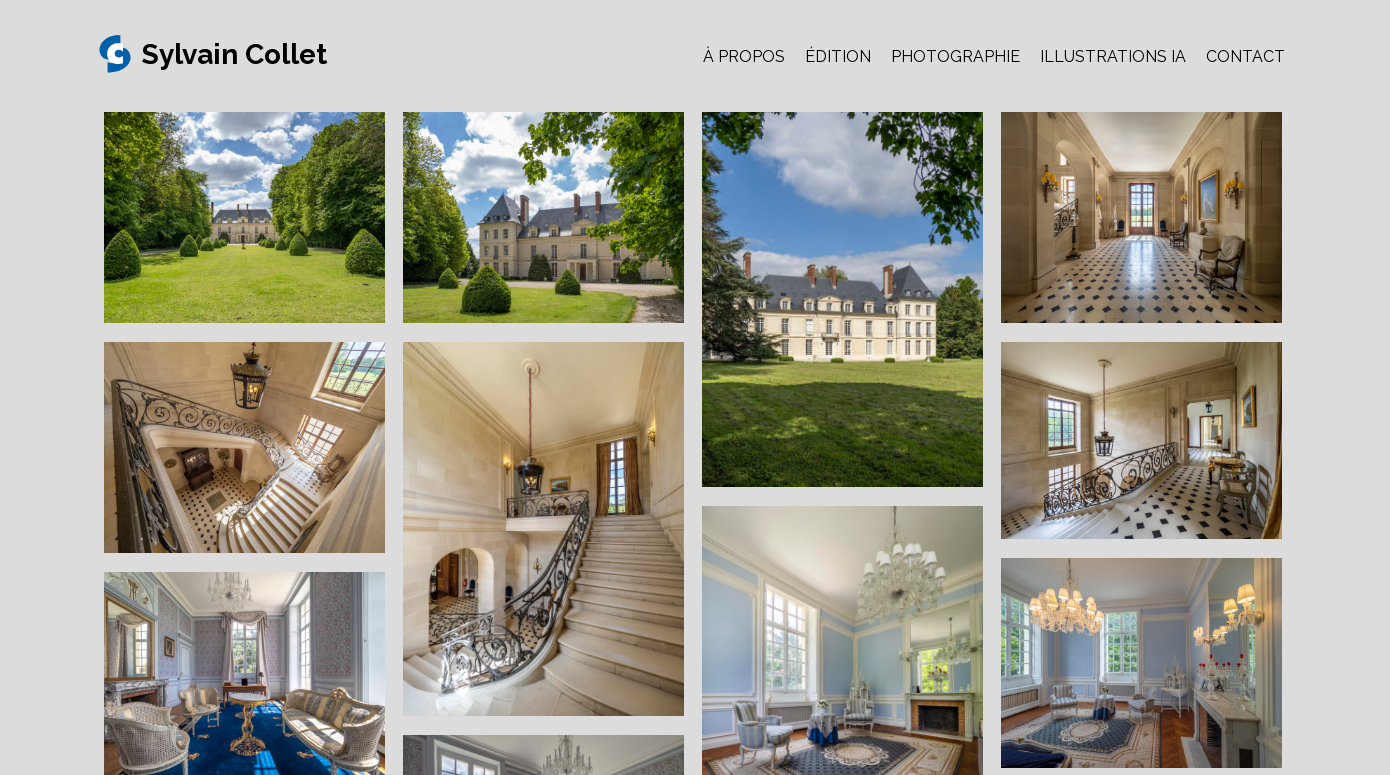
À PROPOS (744, 56)
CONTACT (1245, 56)
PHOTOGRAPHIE (955, 56)
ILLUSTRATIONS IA (1113, 56)
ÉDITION (838, 56)
